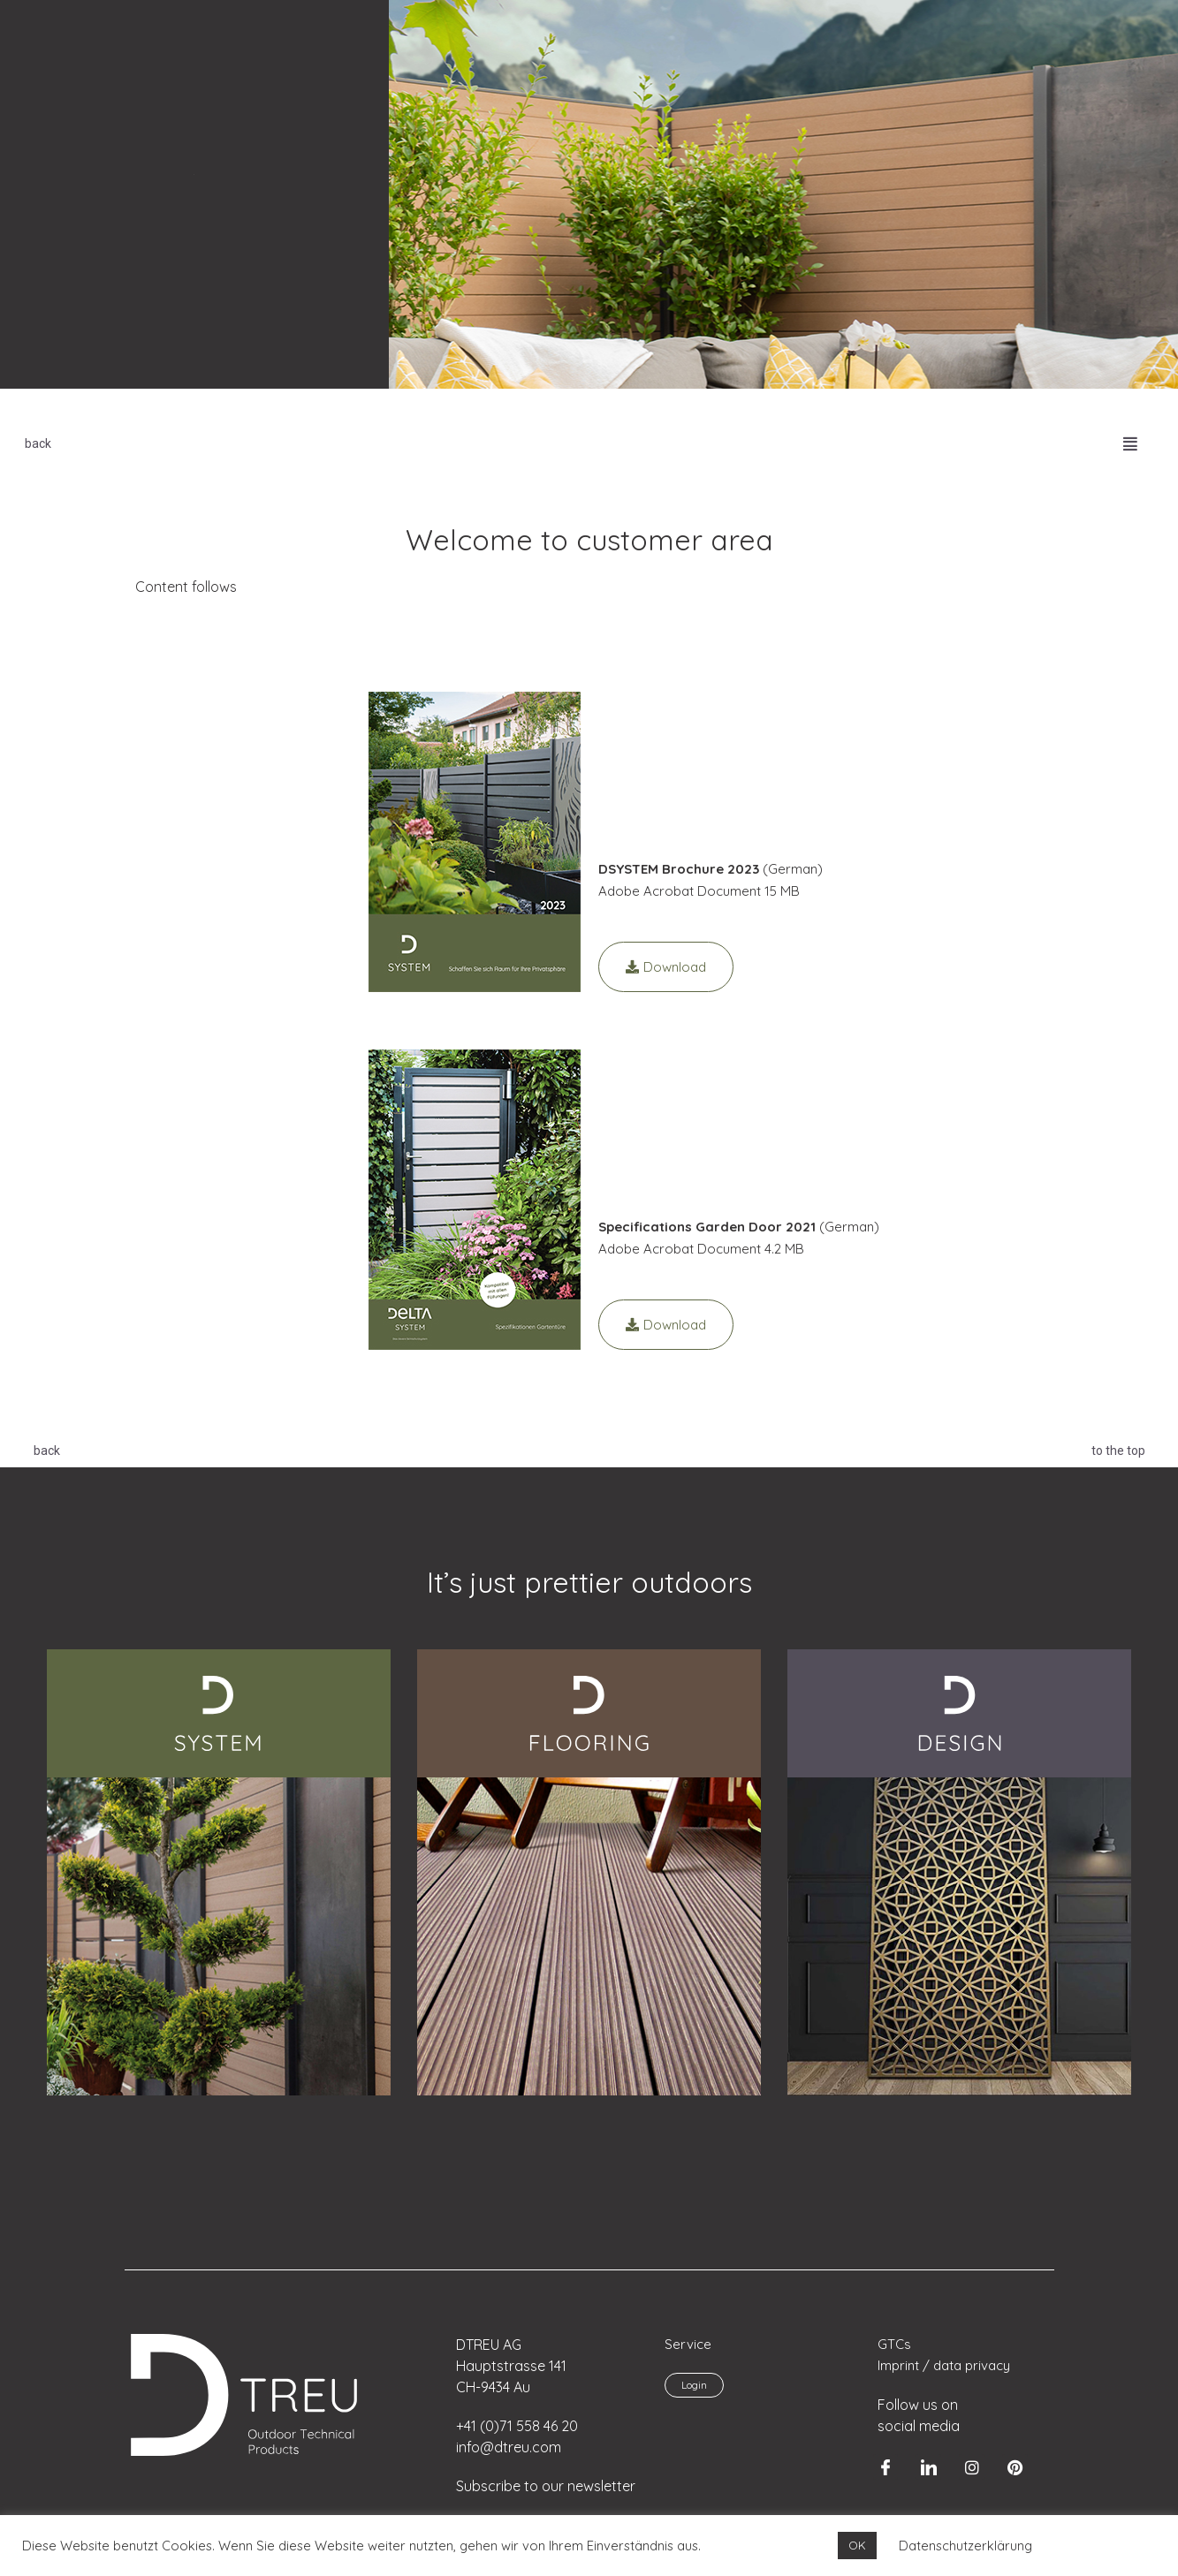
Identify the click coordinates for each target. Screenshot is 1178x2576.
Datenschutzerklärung (965, 2546)
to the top (1118, 1450)
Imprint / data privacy (944, 2365)
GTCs (894, 2344)
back (47, 1450)
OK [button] (857, 2545)
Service (688, 2344)
